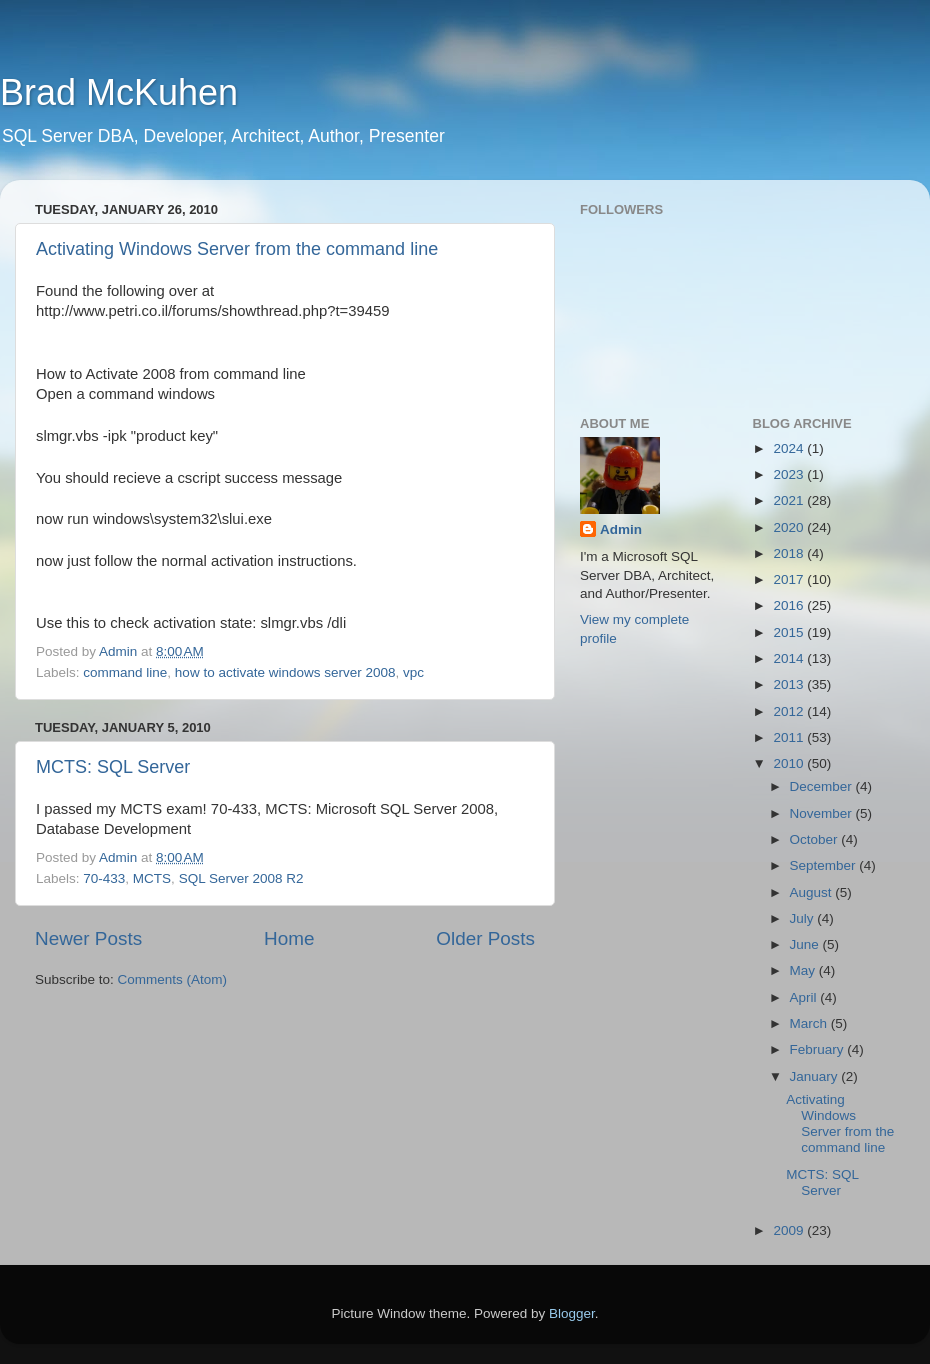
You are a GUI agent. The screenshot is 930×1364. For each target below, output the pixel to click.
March (810, 1023)
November (823, 813)
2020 (790, 527)
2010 (790, 763)
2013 (790, 684)
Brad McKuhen (119, 92)
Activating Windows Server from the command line (237, 249)
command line (125, 672)
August (813, 892)
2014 (790, 658)
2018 (790, 553)
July (804, 918)
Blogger (572, 1313)
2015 (790, 632)
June (806, 944)
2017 (790, 579)
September (825, 865)
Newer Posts (88, 938)
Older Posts (485, 938)
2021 (790, 500)
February (819, 1049)
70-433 (104, 878)
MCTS (152, 878)
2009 (790, 1230)
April (805, 997)
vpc (413, 672)
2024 (790, 448)
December (823, 786)
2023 (790, 474)
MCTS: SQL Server (113, 767)
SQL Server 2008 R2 (241, 878)
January (816, 1076)
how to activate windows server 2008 (285, 672)
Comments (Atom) (173, 979)
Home (289, 938)
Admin (621, 529)
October (816, 839)
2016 (790, 605)
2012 (790, 711)
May (804, 970)
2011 (790, 737)
